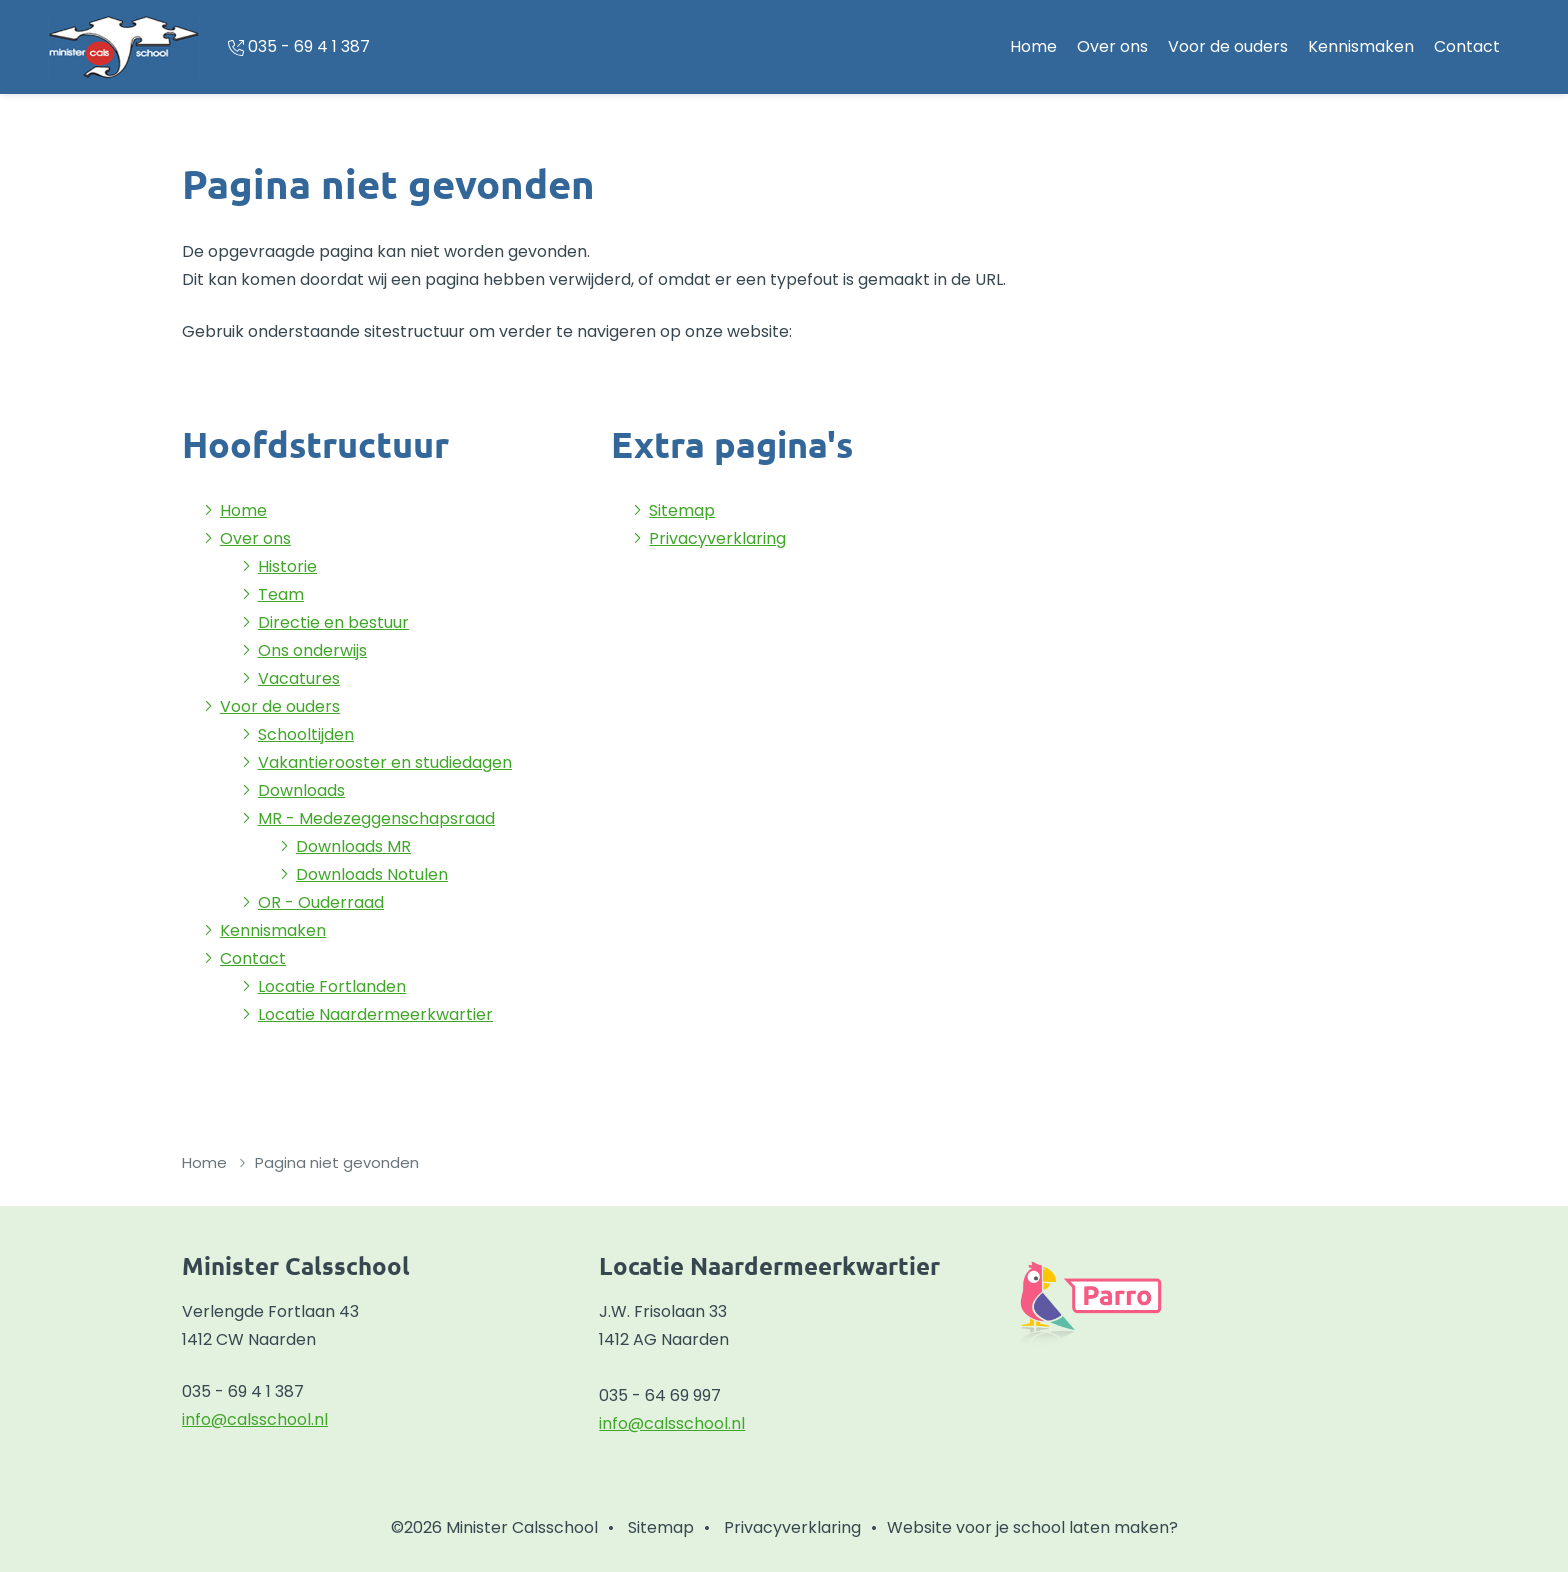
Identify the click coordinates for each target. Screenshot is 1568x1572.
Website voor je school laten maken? (1032, 1527)
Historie (287, 566)
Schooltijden (306, 734)
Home (1033, 46)
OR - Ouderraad (321, 902)
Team (281, 594)
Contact (1467, 46)
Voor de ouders (1228, 46)
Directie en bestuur (333, 622)
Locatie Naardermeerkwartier (375, 1014)
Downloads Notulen (372, 874)
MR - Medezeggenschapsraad (376, 818)
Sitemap (682, 510)
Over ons (1112, 46)
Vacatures (299, 678)
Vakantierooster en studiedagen (385, 762)
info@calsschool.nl (255, 1419)
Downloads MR (353, 846)
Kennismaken (1361, 46)
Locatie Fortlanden (332, 986)
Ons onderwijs (312, 650)
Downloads (301, 790)
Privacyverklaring (717, 538)
